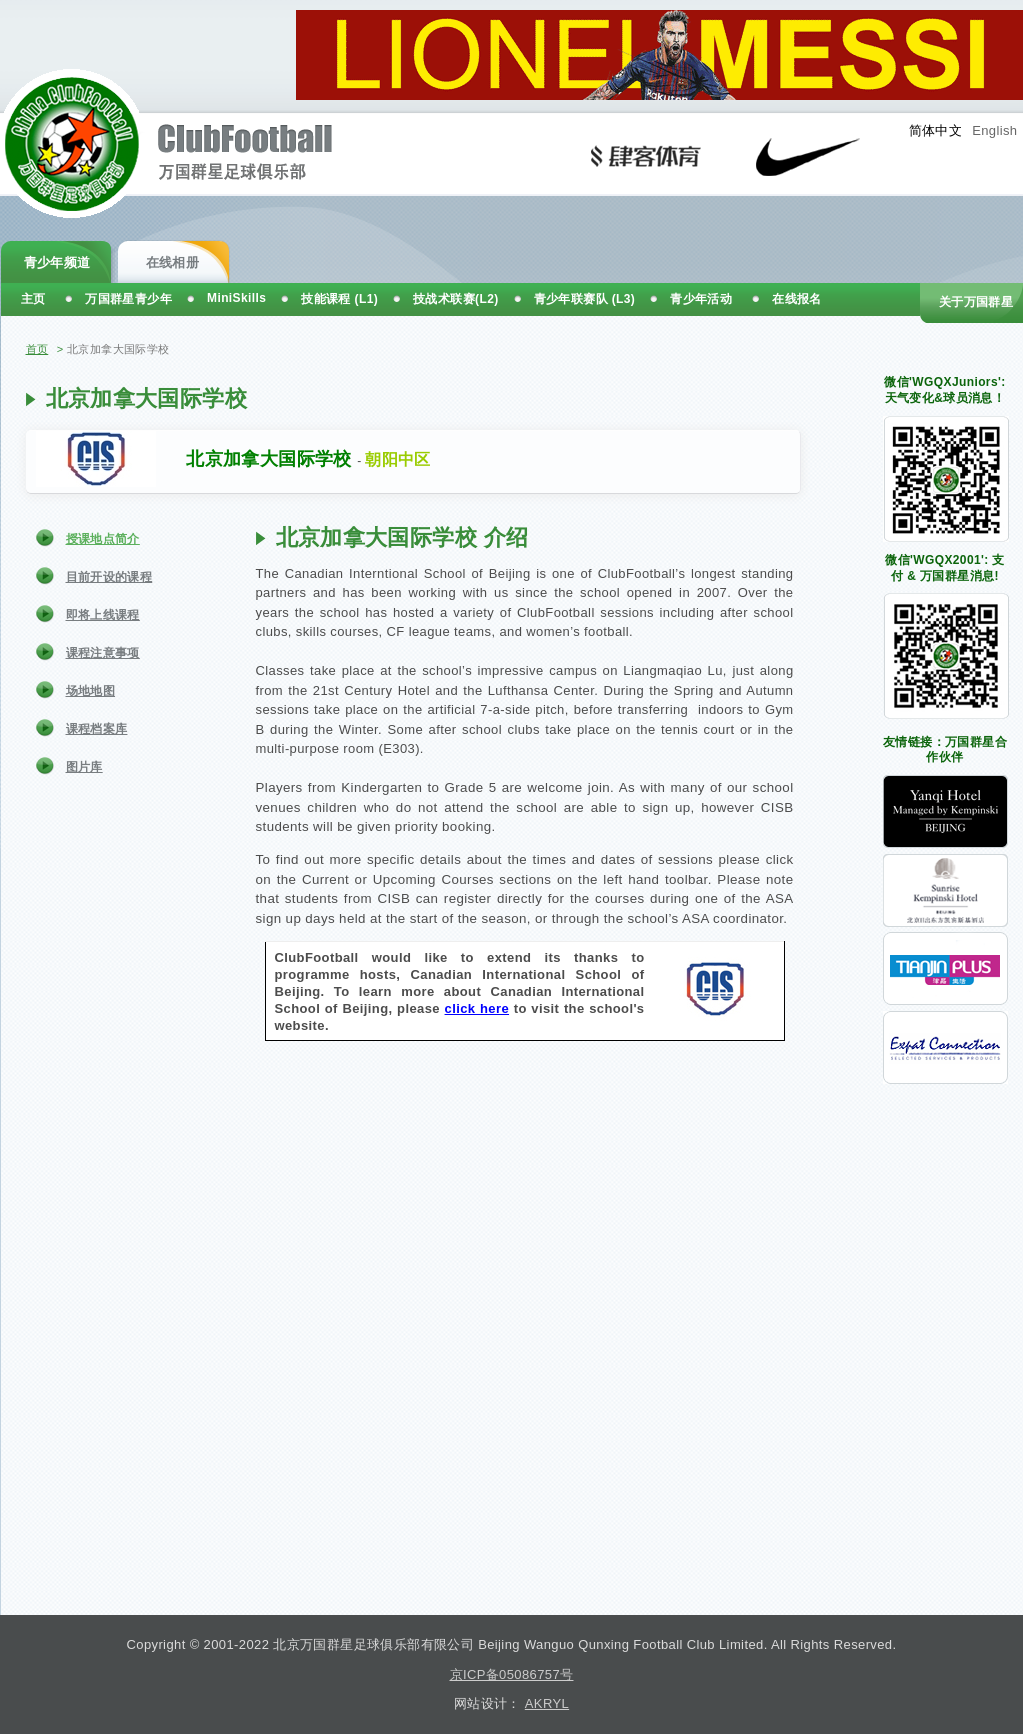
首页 (37, 349)
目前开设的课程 (109, 577)
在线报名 (797, 299)
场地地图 (91, 691)
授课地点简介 (103, 539)
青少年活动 (701, 299)
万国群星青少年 (128, 299)
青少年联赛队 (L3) (585, 299)
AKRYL (547, 1703)
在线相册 (173, 262)
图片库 (84, 767)
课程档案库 (97, 729)
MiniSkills (236, 298)
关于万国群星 (976, 302)
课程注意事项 (103, 653)
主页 (33, 299)
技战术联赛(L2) (456, 299)
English (994, 130)
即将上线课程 (103, 615)
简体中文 (936, 130)
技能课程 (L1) (339, 299)
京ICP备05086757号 (512, 1674)
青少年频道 (57, 262)
